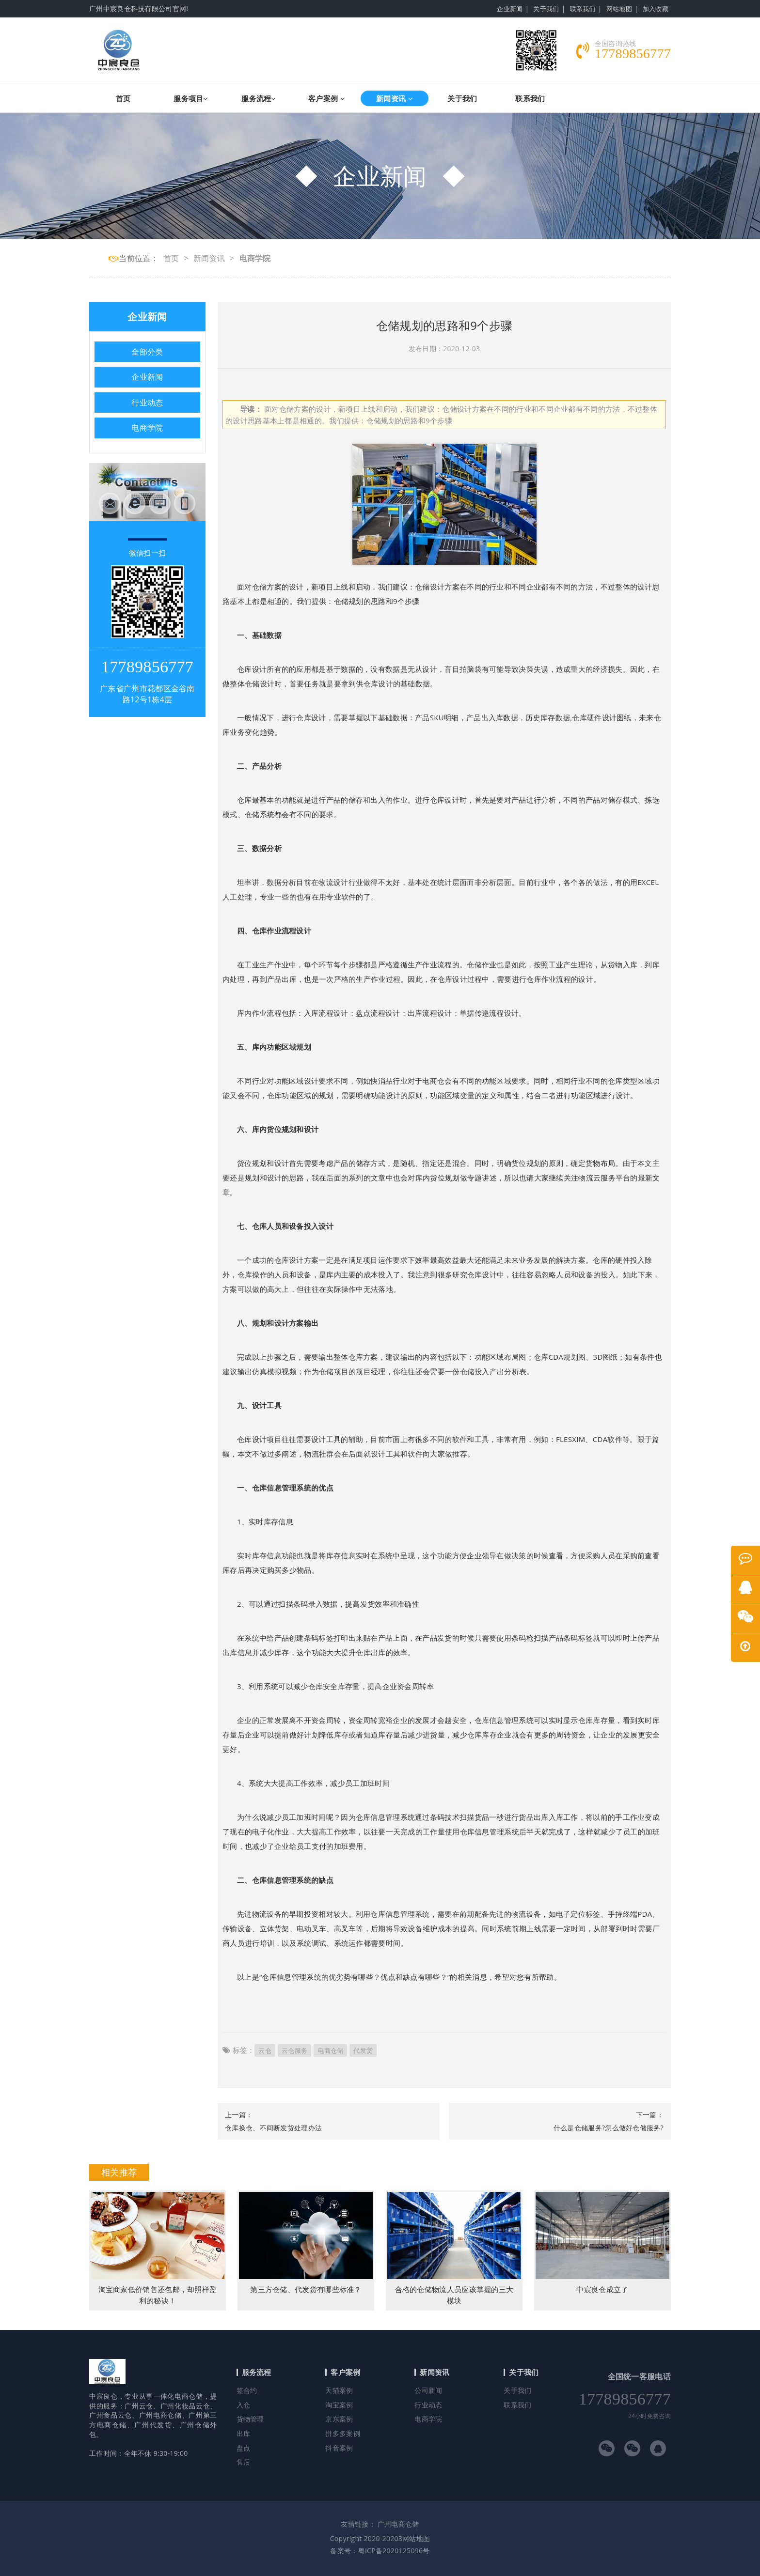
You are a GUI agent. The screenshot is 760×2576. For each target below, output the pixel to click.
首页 (123, 98)
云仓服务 (294, 2050)
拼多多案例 (342, 2433)
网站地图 (619, 8)
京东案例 (339, 2418)
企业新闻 (509, 8)
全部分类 (147, 351)
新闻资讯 (394, 98)
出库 (244, 2433)
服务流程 (258, 98)
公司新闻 (428, 2390)
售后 (244, 2462)
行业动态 (147, 402)
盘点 (244, 2447)
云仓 (264, 2050)
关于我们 (546, 8)
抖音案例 (339, 2447)
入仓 (244, 2404)
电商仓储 (330, 2050)
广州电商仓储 (398, 2524)
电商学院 (255, 258)
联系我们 (583, 8)
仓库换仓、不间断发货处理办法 (273, 2127)
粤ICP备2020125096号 (394, 2550)
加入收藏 (655, 8)
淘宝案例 (339, 2404)
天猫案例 (339, 2390)
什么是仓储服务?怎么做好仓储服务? (609, 2127)
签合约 (247, 2390)
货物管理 (250, 2418)
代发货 (363, 2050)
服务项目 (191, 98)
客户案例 (326, 98)
